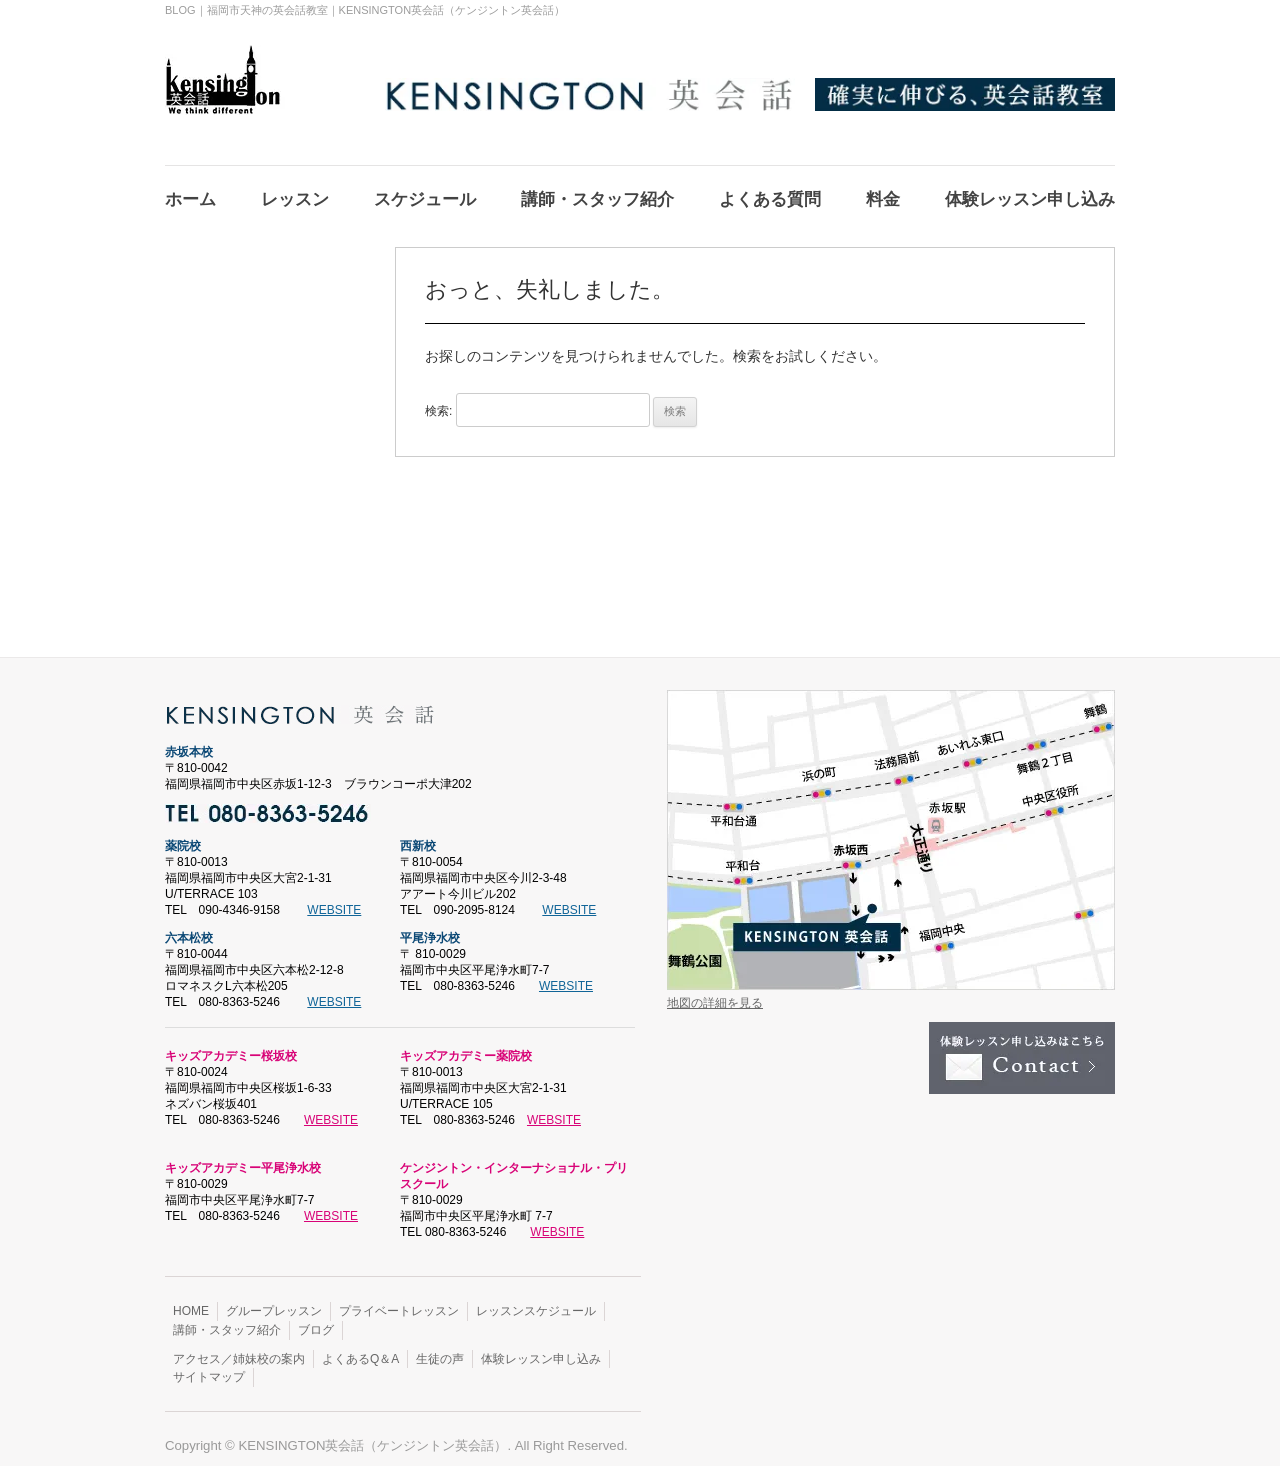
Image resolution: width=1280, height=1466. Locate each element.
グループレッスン (274, 1299)
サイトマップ (209, 1365)
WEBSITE (334, 898)
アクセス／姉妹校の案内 (239, 1347)
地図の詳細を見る (715, 991)
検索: (438, 399)
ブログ (316, 1318)
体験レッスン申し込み (541, 1347)
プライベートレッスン (399, 1299)
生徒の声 (440, 1347)
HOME (191, 1299)
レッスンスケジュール (536, 1299)
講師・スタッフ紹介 (227, 1318)
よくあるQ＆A (360, 1347)
